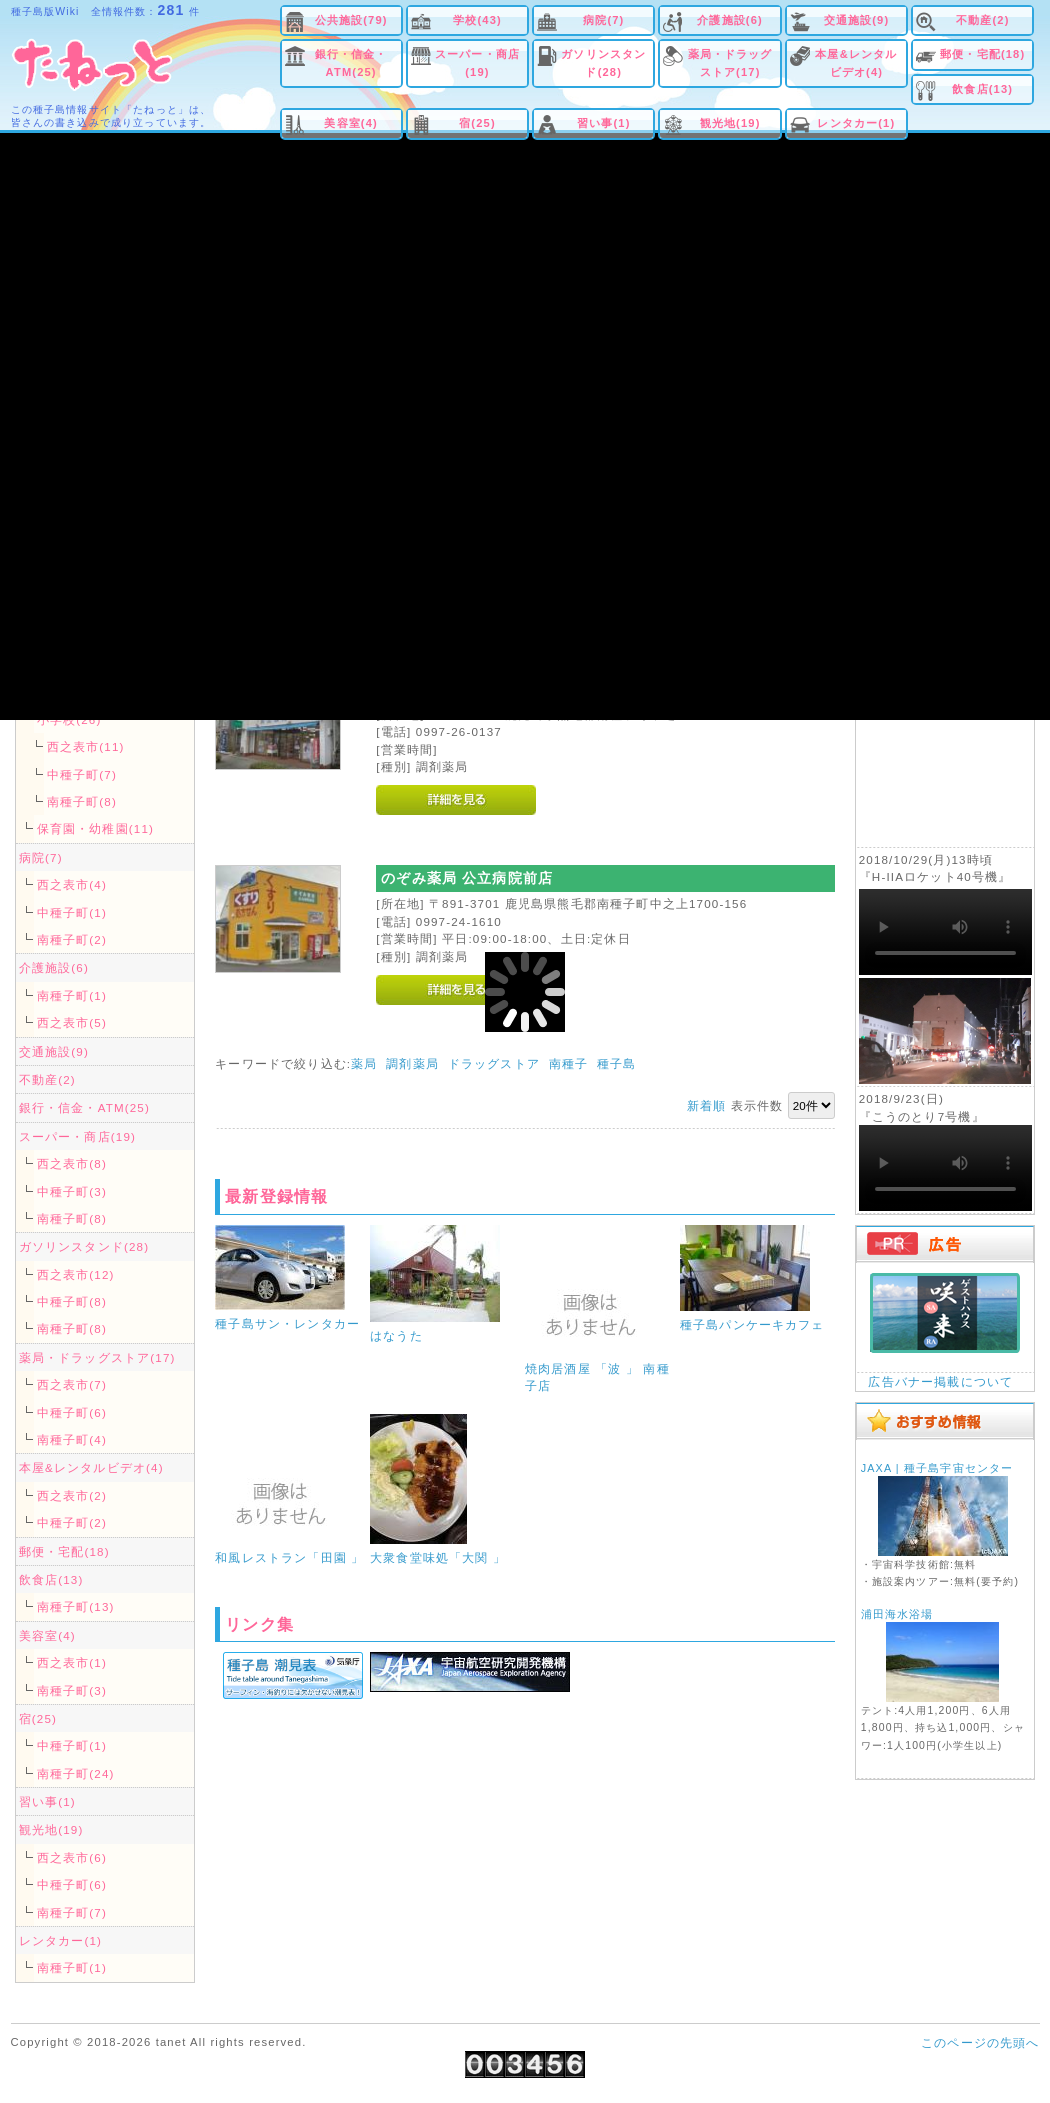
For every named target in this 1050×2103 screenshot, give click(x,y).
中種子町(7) (82, 774)
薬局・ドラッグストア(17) (730, 62)
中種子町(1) (72, 912)
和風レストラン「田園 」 (289, 1557)
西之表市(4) (72, 884)
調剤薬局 (412, 1063)
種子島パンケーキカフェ (752, 1324)
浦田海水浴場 (897, 1614)
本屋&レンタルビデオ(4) (856, 62)
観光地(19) (730, 123)
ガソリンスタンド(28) (603, 62)
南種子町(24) (76, 1773)
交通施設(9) (857, 20)
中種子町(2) (72, 1522)
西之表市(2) (72, 1495)
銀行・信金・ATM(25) (351, 62)
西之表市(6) (72, 1857)
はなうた (396, 1335)
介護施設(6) (730, 20)
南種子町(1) (72, 995)
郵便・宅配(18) (982, 54)
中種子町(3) (72, 1191)
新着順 (706, 1105)
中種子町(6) (72, 1412)
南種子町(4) (72, 1439)
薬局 (364, 1063)
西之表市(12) (76, 1274)
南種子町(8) (82, 801)
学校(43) (477, 20)
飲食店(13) (982, 89)
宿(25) (477, 123)
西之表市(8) (72, 1163)
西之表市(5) (72, 1022)
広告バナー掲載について (940, 1381)
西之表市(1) (72, 1662)
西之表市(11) (86, 746)
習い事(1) (604, 123)
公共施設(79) (351, 20)
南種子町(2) (72, 939)
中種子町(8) (72, 1301)
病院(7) (603, 20)
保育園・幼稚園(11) (95, 828)
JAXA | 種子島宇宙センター (937, 1468)
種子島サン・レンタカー (287, 1323)
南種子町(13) (76, 1606)
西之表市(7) (72, 1384)
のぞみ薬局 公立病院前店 (467, 878)
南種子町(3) (72, 1690)
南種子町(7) (72, 1912)
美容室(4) (351, 123)
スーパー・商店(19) (477, 62)
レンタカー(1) (856, 123)
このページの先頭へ (980, 2042)
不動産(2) (983, 20)
